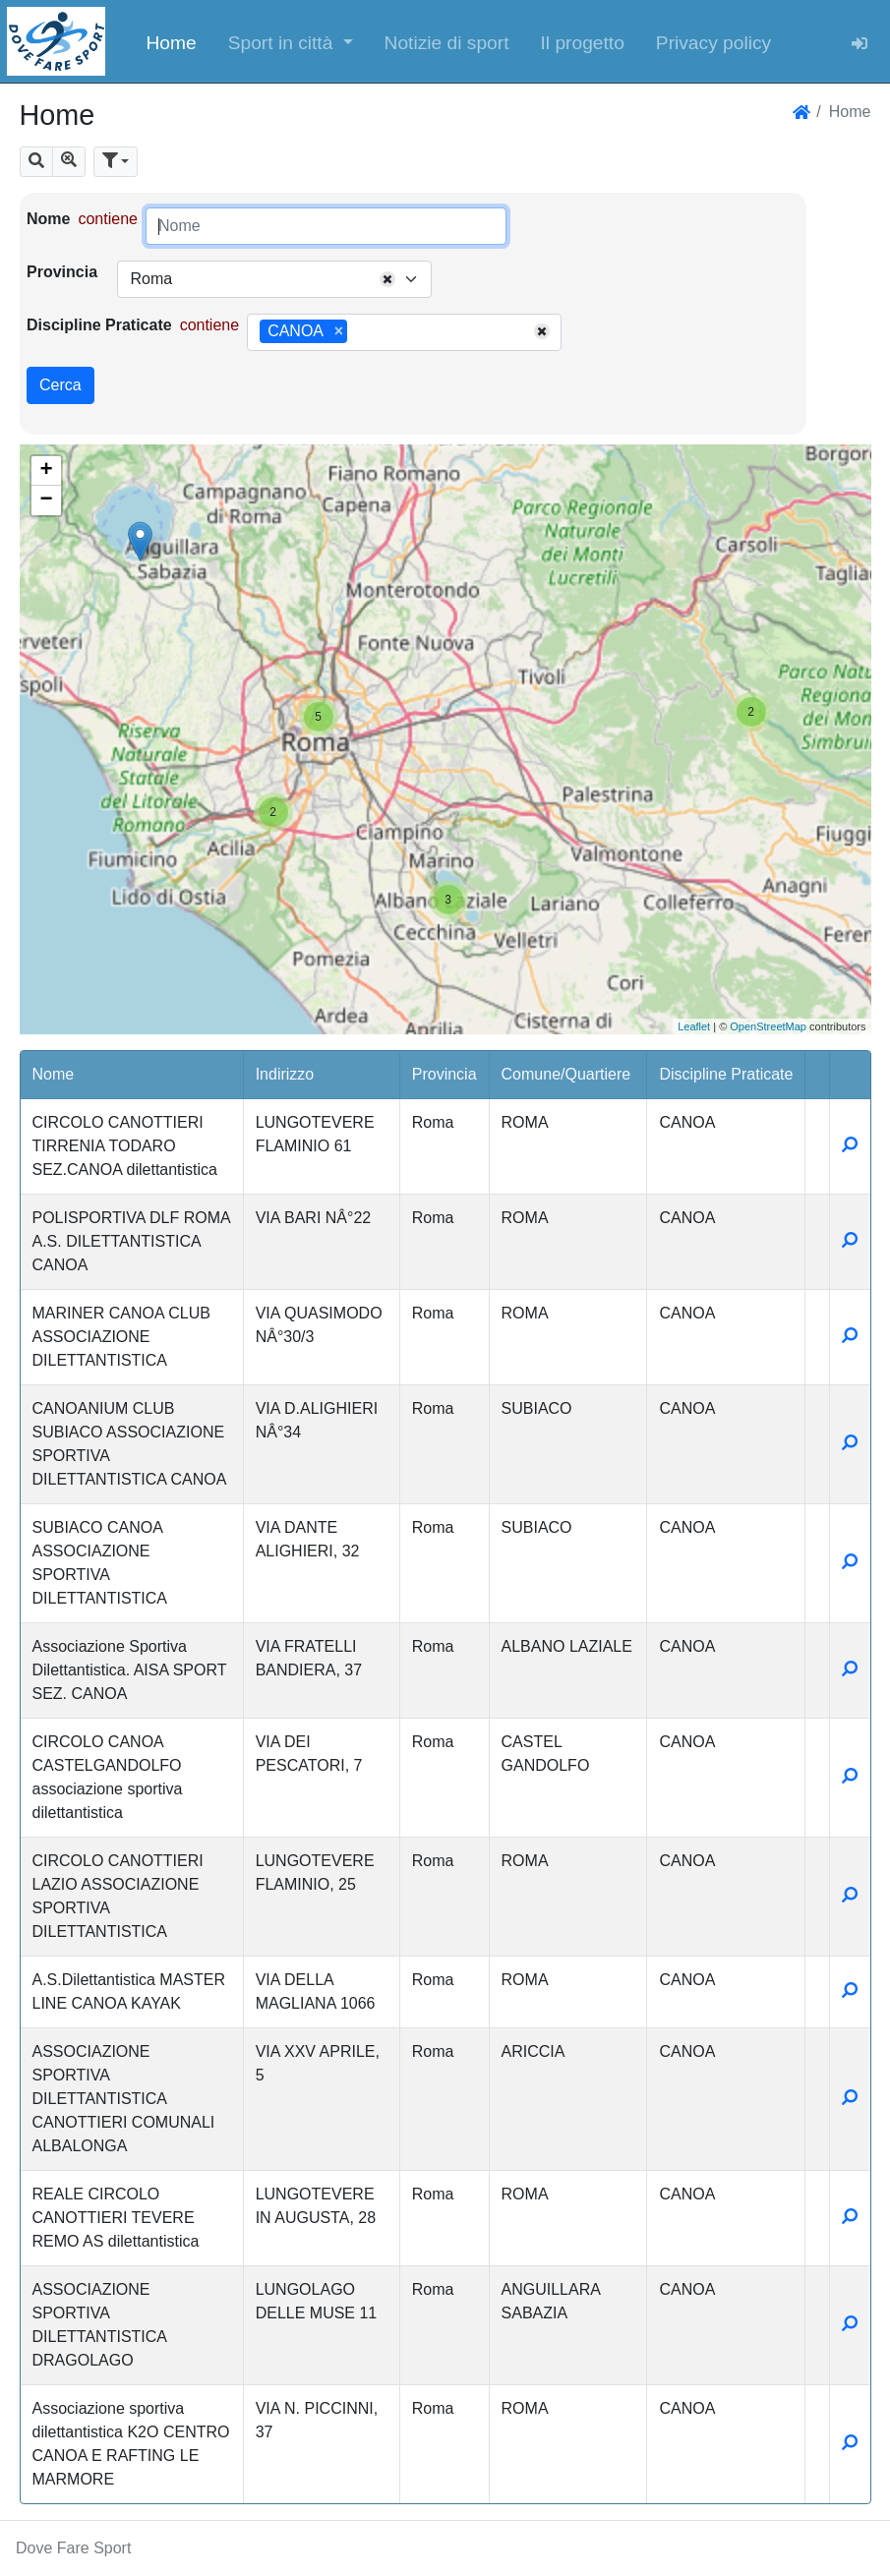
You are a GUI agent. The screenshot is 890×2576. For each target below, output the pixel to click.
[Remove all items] (387, 279)
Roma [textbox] (151, 278)
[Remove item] (338, 331)
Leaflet (694, 1026)
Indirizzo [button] (285, 1074)
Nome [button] (53, 1074)
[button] (290, 41)
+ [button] (45, 471)
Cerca (60, 385)
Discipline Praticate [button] (726, 1074)
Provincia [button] (444, 1074)
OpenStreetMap (768, 1026)
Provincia (62, 271)
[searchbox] (359, 332)
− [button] (45, 500)
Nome (48, 218)
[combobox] (274, 279)
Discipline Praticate (99, 325)
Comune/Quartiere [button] (566, 1074)
